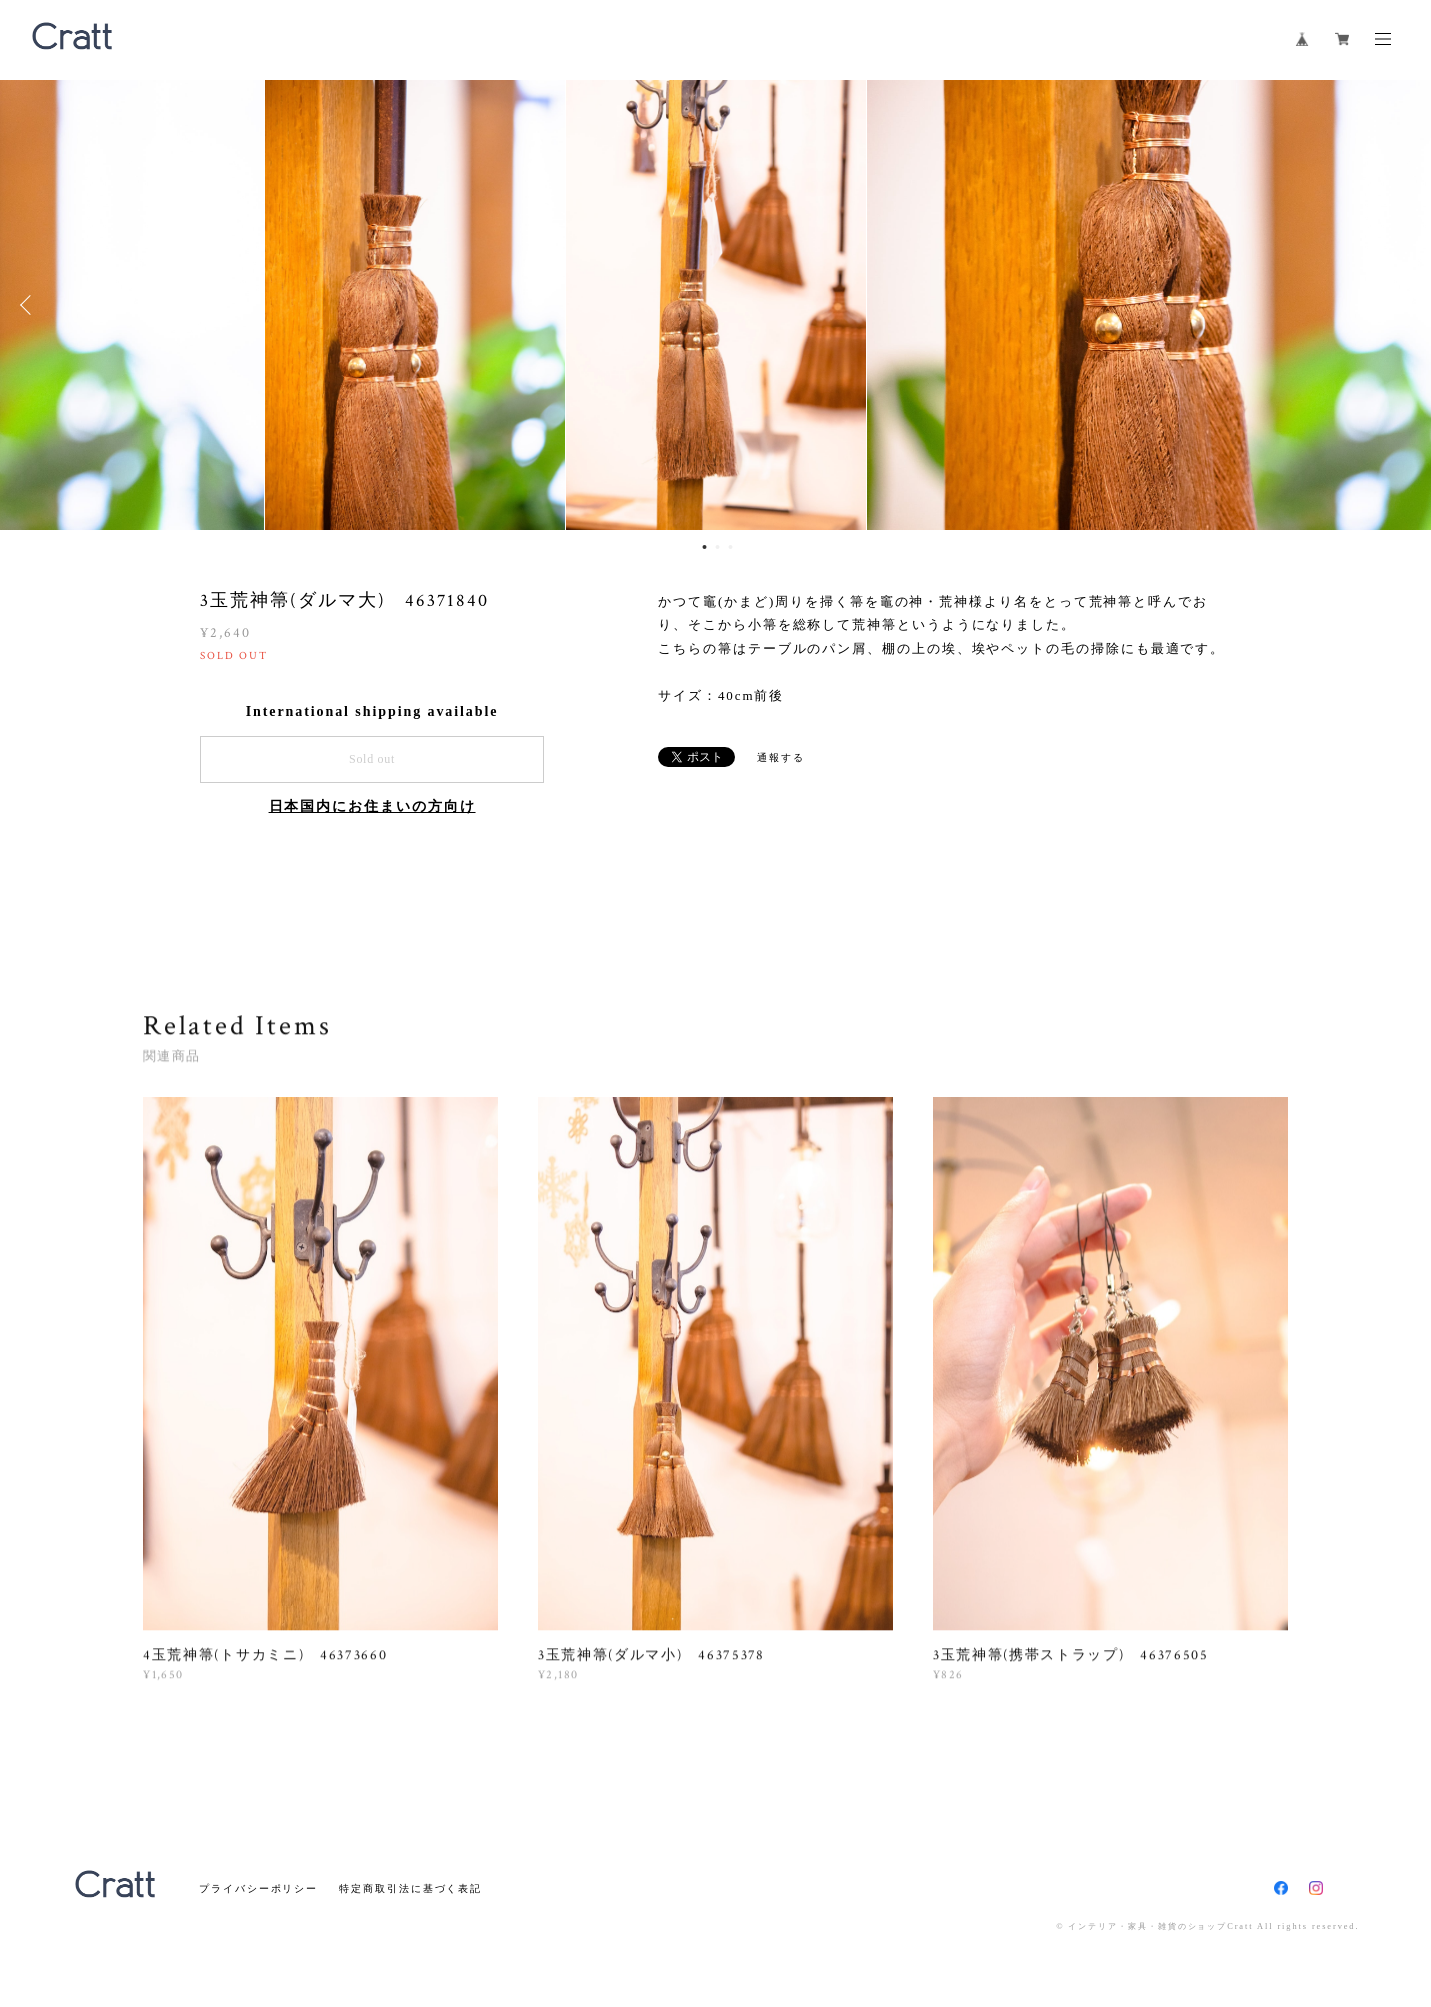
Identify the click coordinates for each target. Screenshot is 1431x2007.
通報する (781, 757)
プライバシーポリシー (258, 1888)
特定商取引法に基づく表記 (410, 1888)
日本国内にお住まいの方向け (372, 806)
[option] (716, 305)
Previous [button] (30, 305)
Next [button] (1401, 305)
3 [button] (730, 547)
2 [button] (717, 547)
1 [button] (704, 547)
